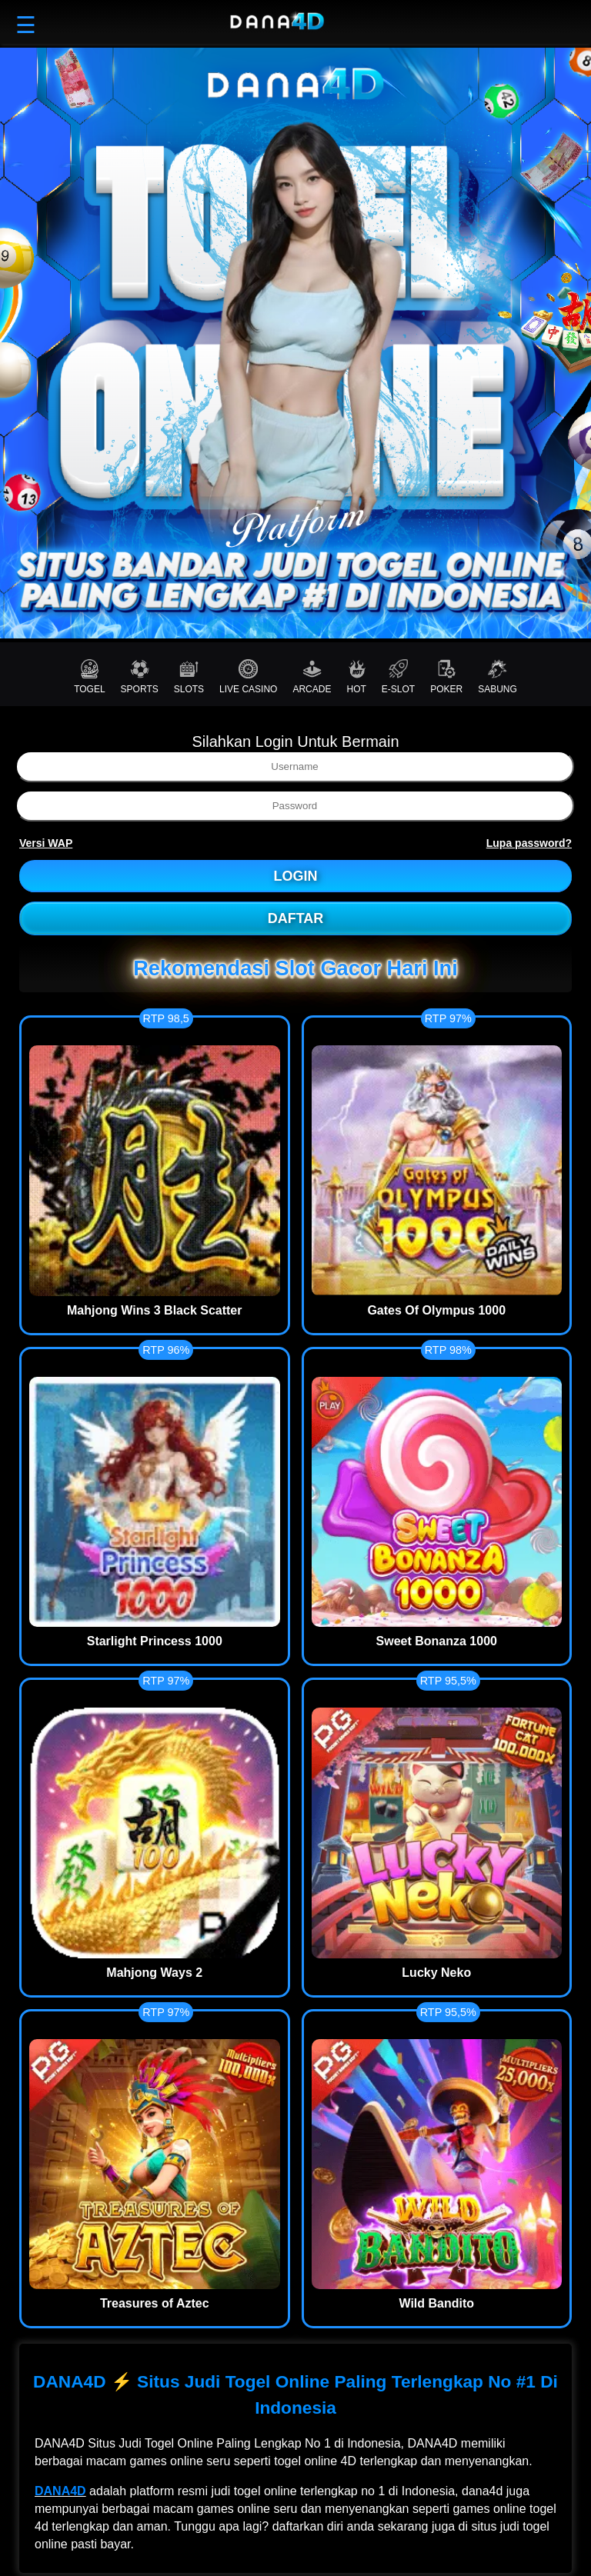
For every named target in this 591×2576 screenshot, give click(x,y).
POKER (446, 677)
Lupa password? (529, 843)
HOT (356, 677)
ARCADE (311, 677)
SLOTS (189, 677)
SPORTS (140, 677)
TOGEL (89, 677)
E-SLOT (398, 677)
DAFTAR (296, 918)
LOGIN (296, 876)
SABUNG (497, 677)
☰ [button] (25, 25)
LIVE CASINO (248, 677)
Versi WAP (45, 843)
